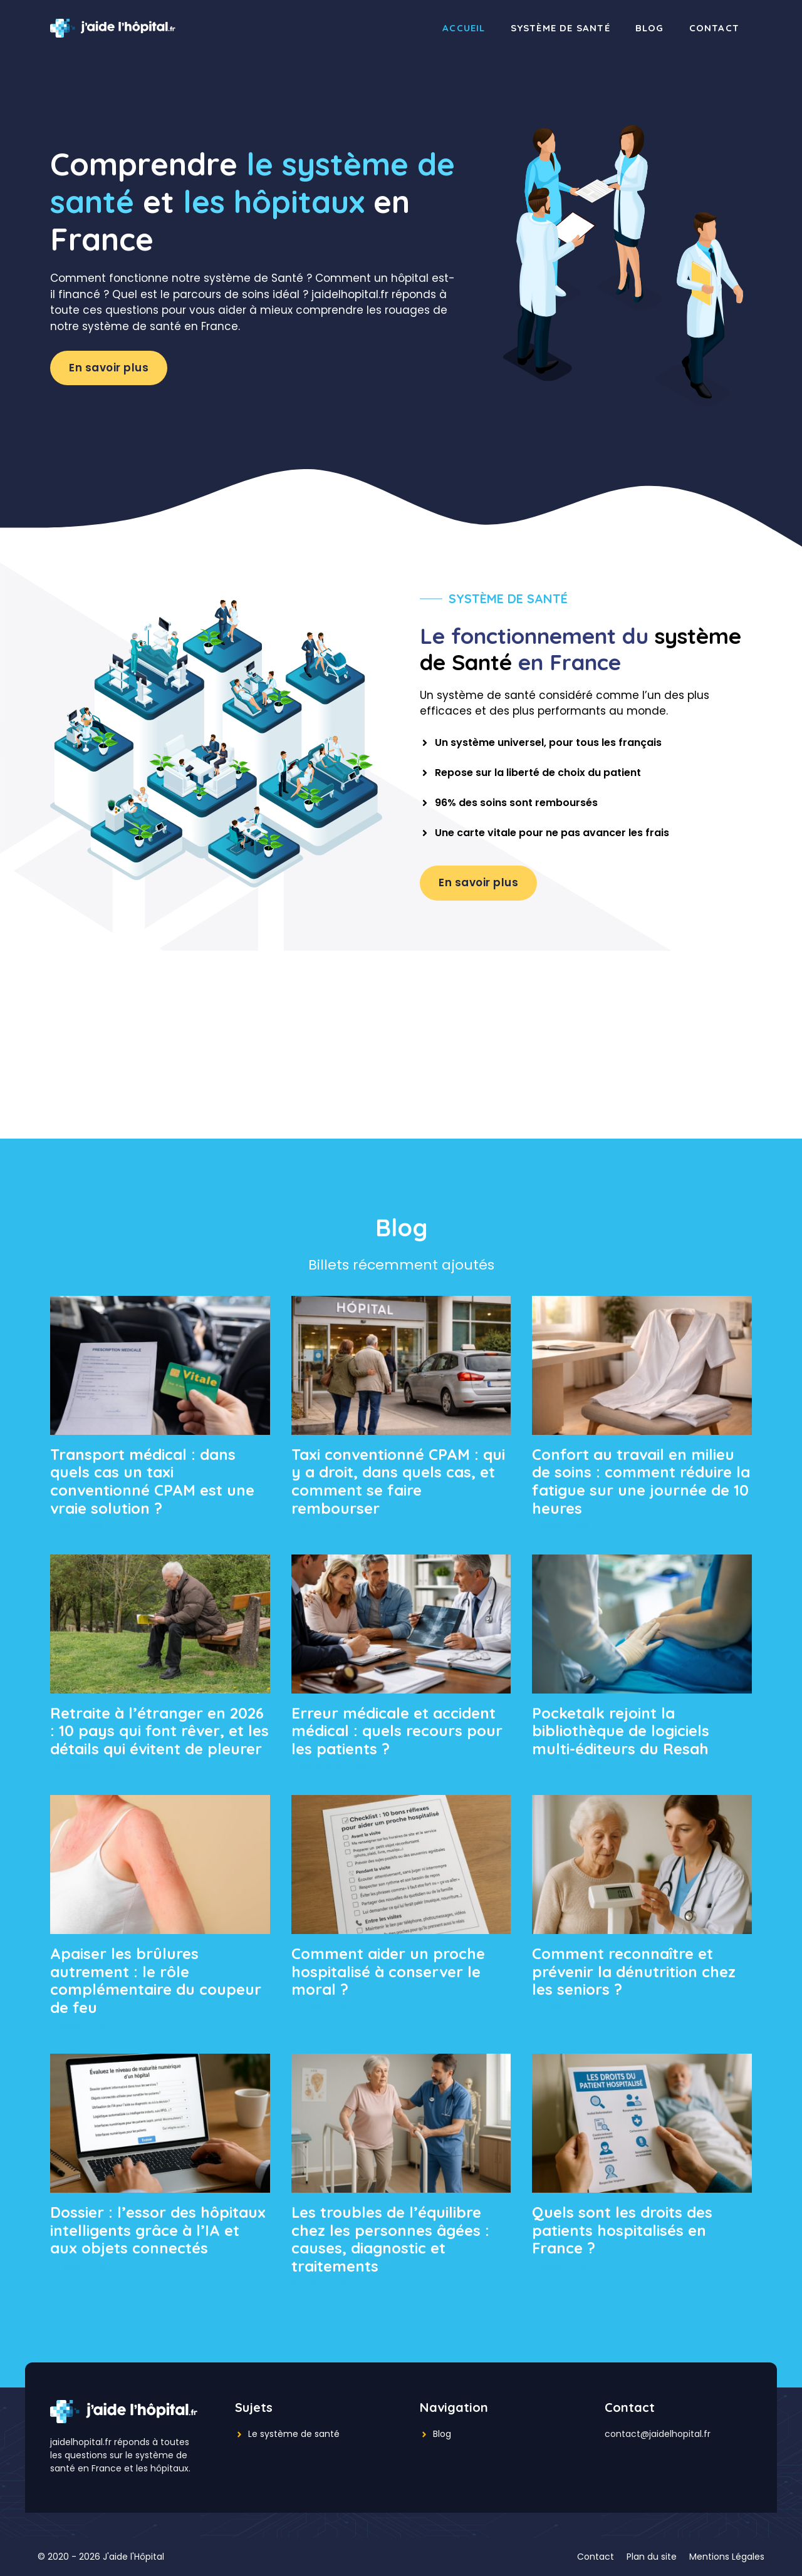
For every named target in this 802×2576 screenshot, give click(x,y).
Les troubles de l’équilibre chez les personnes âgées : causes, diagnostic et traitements (390, 2239)
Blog (649, 28)
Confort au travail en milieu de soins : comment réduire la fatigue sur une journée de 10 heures (641, 1481)
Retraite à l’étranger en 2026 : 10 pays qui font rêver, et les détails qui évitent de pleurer (159, 1731)
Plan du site (652, 2556)
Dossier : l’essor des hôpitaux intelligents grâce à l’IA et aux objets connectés (158, 2230)
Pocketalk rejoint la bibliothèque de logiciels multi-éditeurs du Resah (620, 1731)
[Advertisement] (401, 1044)
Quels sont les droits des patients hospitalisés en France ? (622, 2230)
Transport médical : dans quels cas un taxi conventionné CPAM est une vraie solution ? (152, 1481)
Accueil (463, 28)
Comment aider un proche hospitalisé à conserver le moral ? (388, 1971)
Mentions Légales (726, 2556)
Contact (714, 28)
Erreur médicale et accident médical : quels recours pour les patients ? (397, 1731)
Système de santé (560, 28)
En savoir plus (108, 367)
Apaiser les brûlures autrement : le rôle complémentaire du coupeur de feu (155, 1980)
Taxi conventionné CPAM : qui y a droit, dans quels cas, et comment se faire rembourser (398, 1481)
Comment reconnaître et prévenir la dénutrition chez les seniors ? (634, 1971)
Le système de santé (294, 2434)
